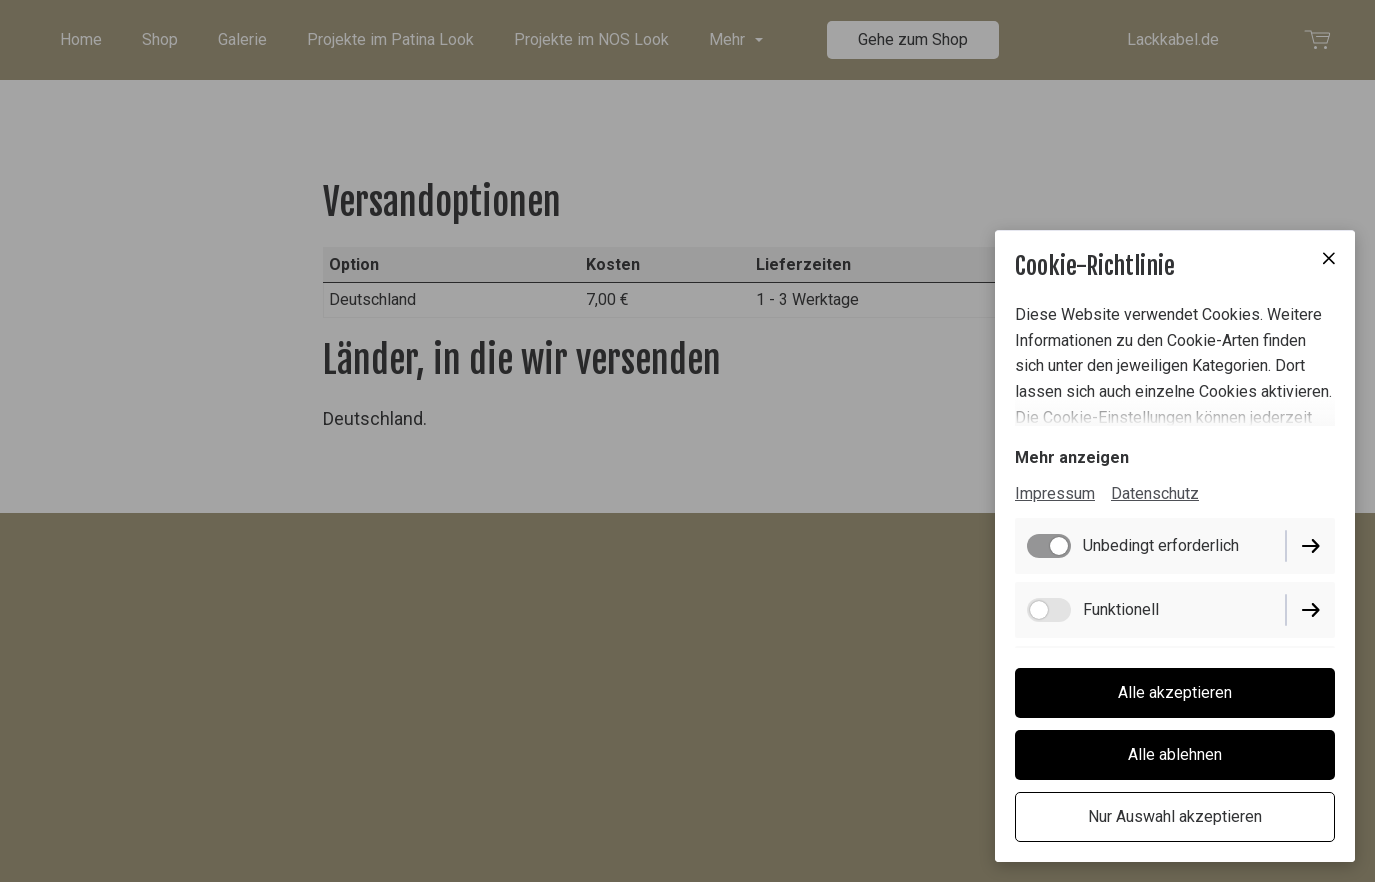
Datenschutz (1155, 493)
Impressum (1055, 493)
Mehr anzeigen (1072, 457)
